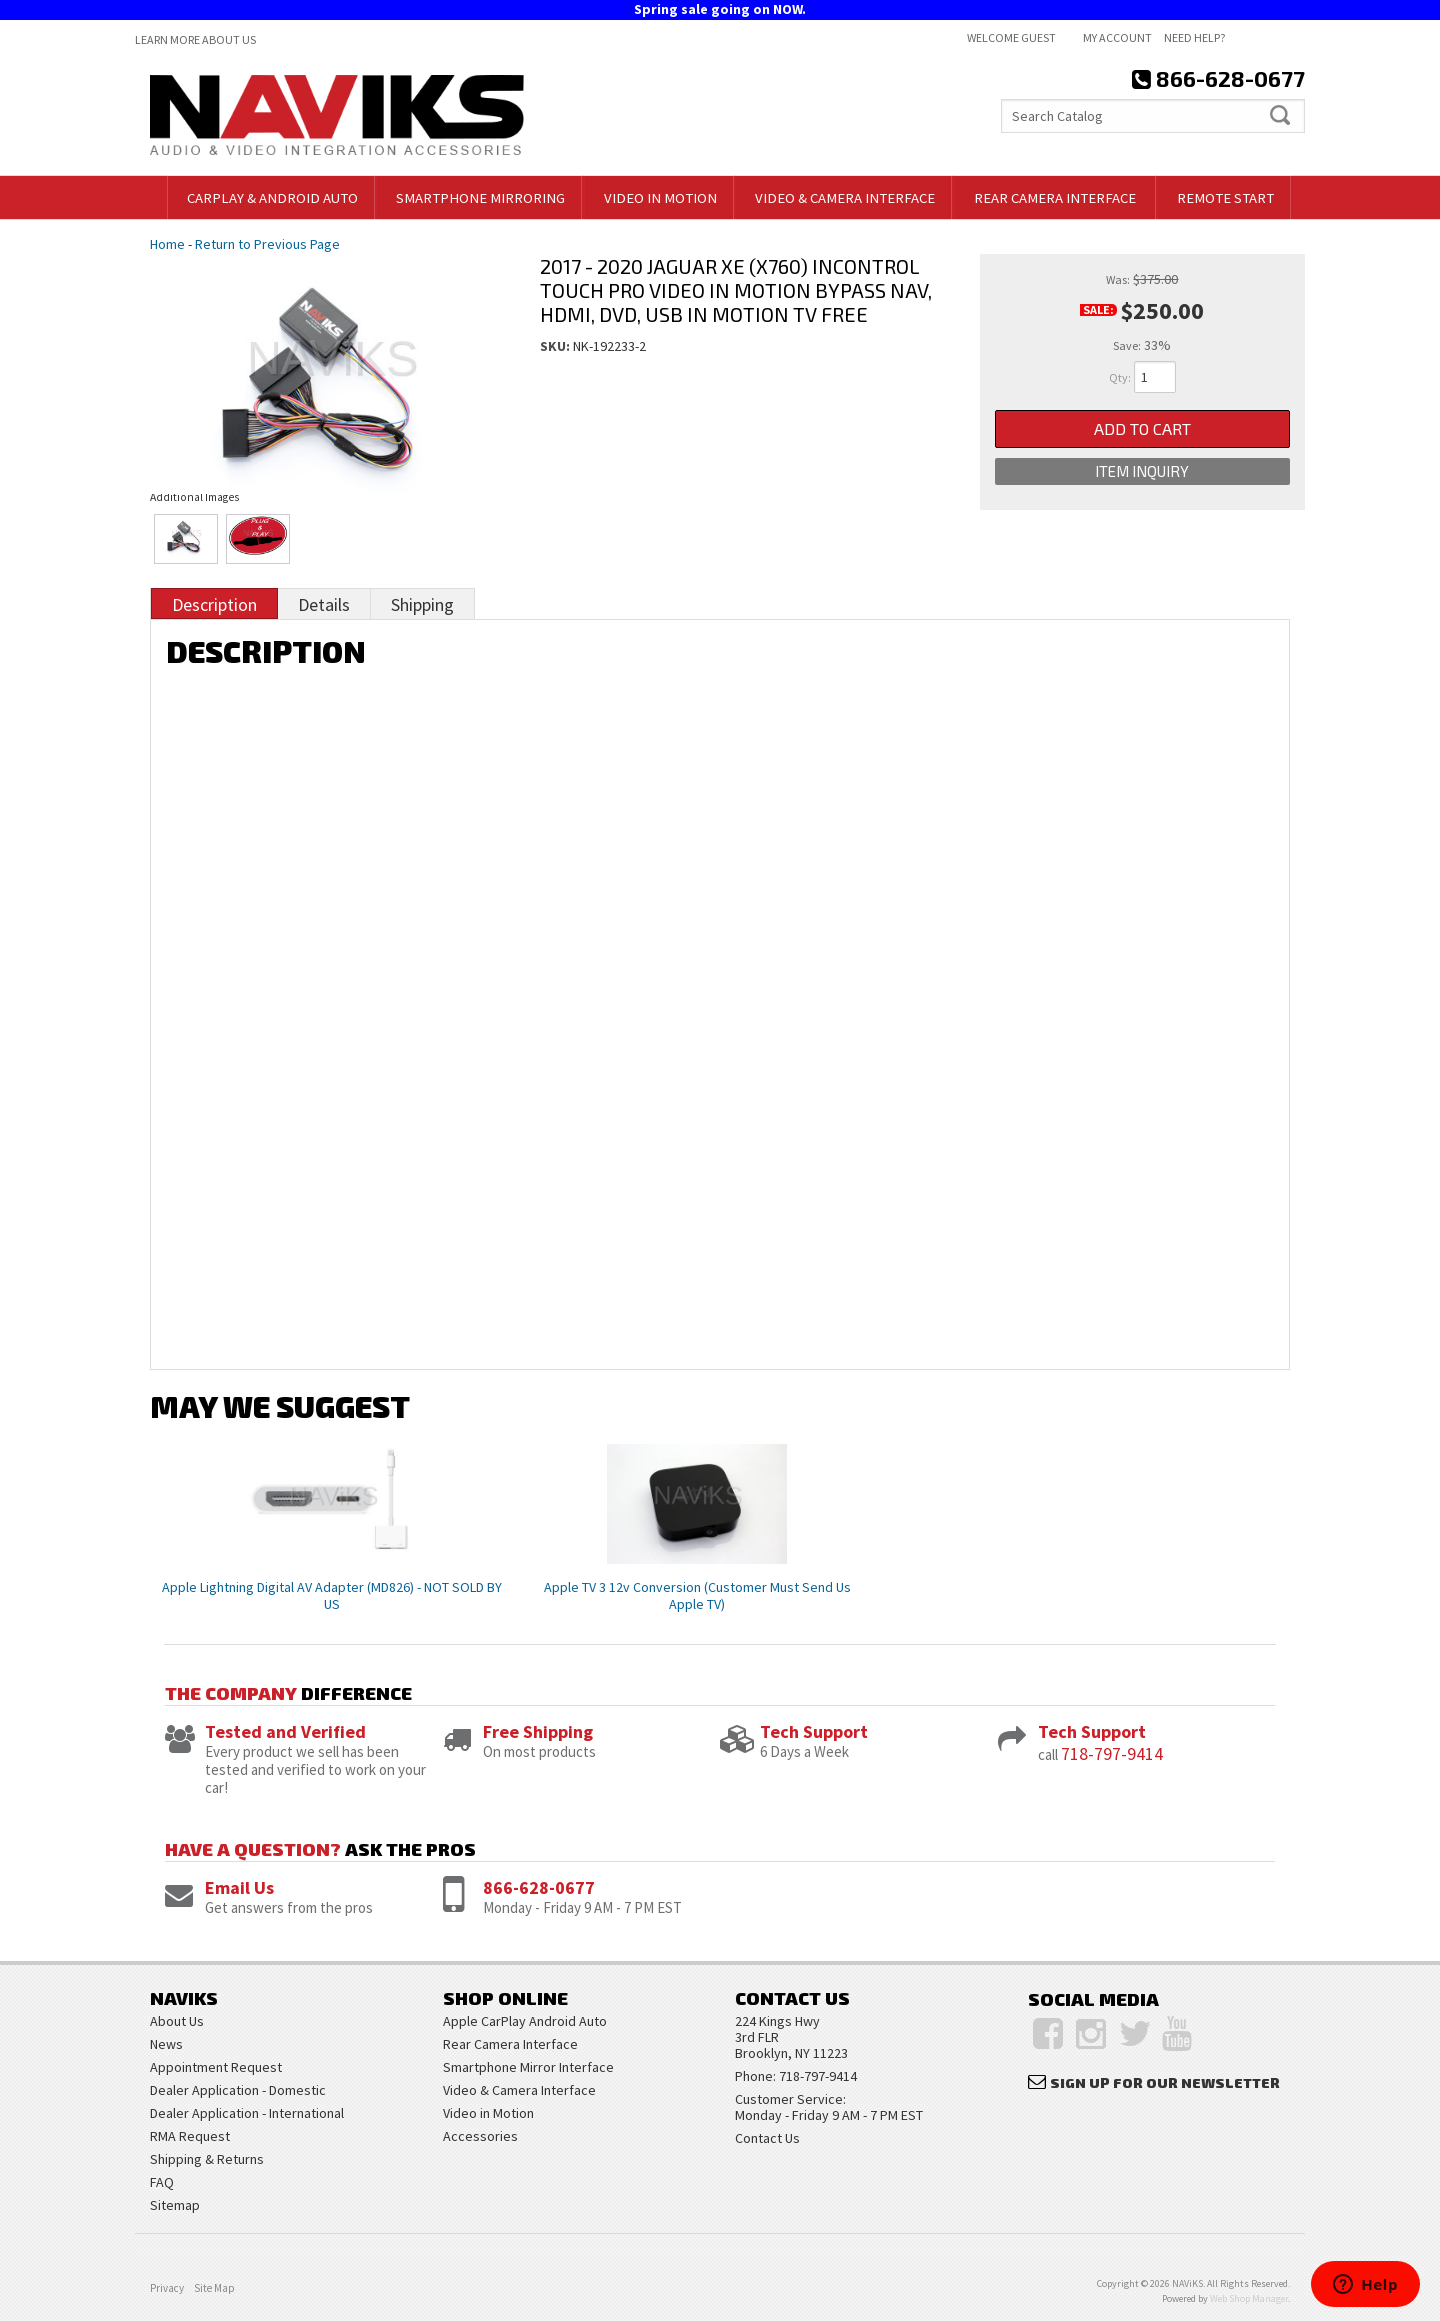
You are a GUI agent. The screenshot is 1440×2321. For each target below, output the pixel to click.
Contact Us (767, 2138)
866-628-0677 (539, 1887)
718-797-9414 (1112, 1753)
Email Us (239, 1887)
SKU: (556, 346)
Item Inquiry (1142, 471)
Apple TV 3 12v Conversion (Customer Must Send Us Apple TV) (697, 1595)
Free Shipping (538, 1731)
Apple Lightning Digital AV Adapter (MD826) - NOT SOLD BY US (332, 1595)
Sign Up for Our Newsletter (1165, 2082)
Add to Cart (1142, 428)
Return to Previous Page (267, 244)
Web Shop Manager (1249, 2298)
